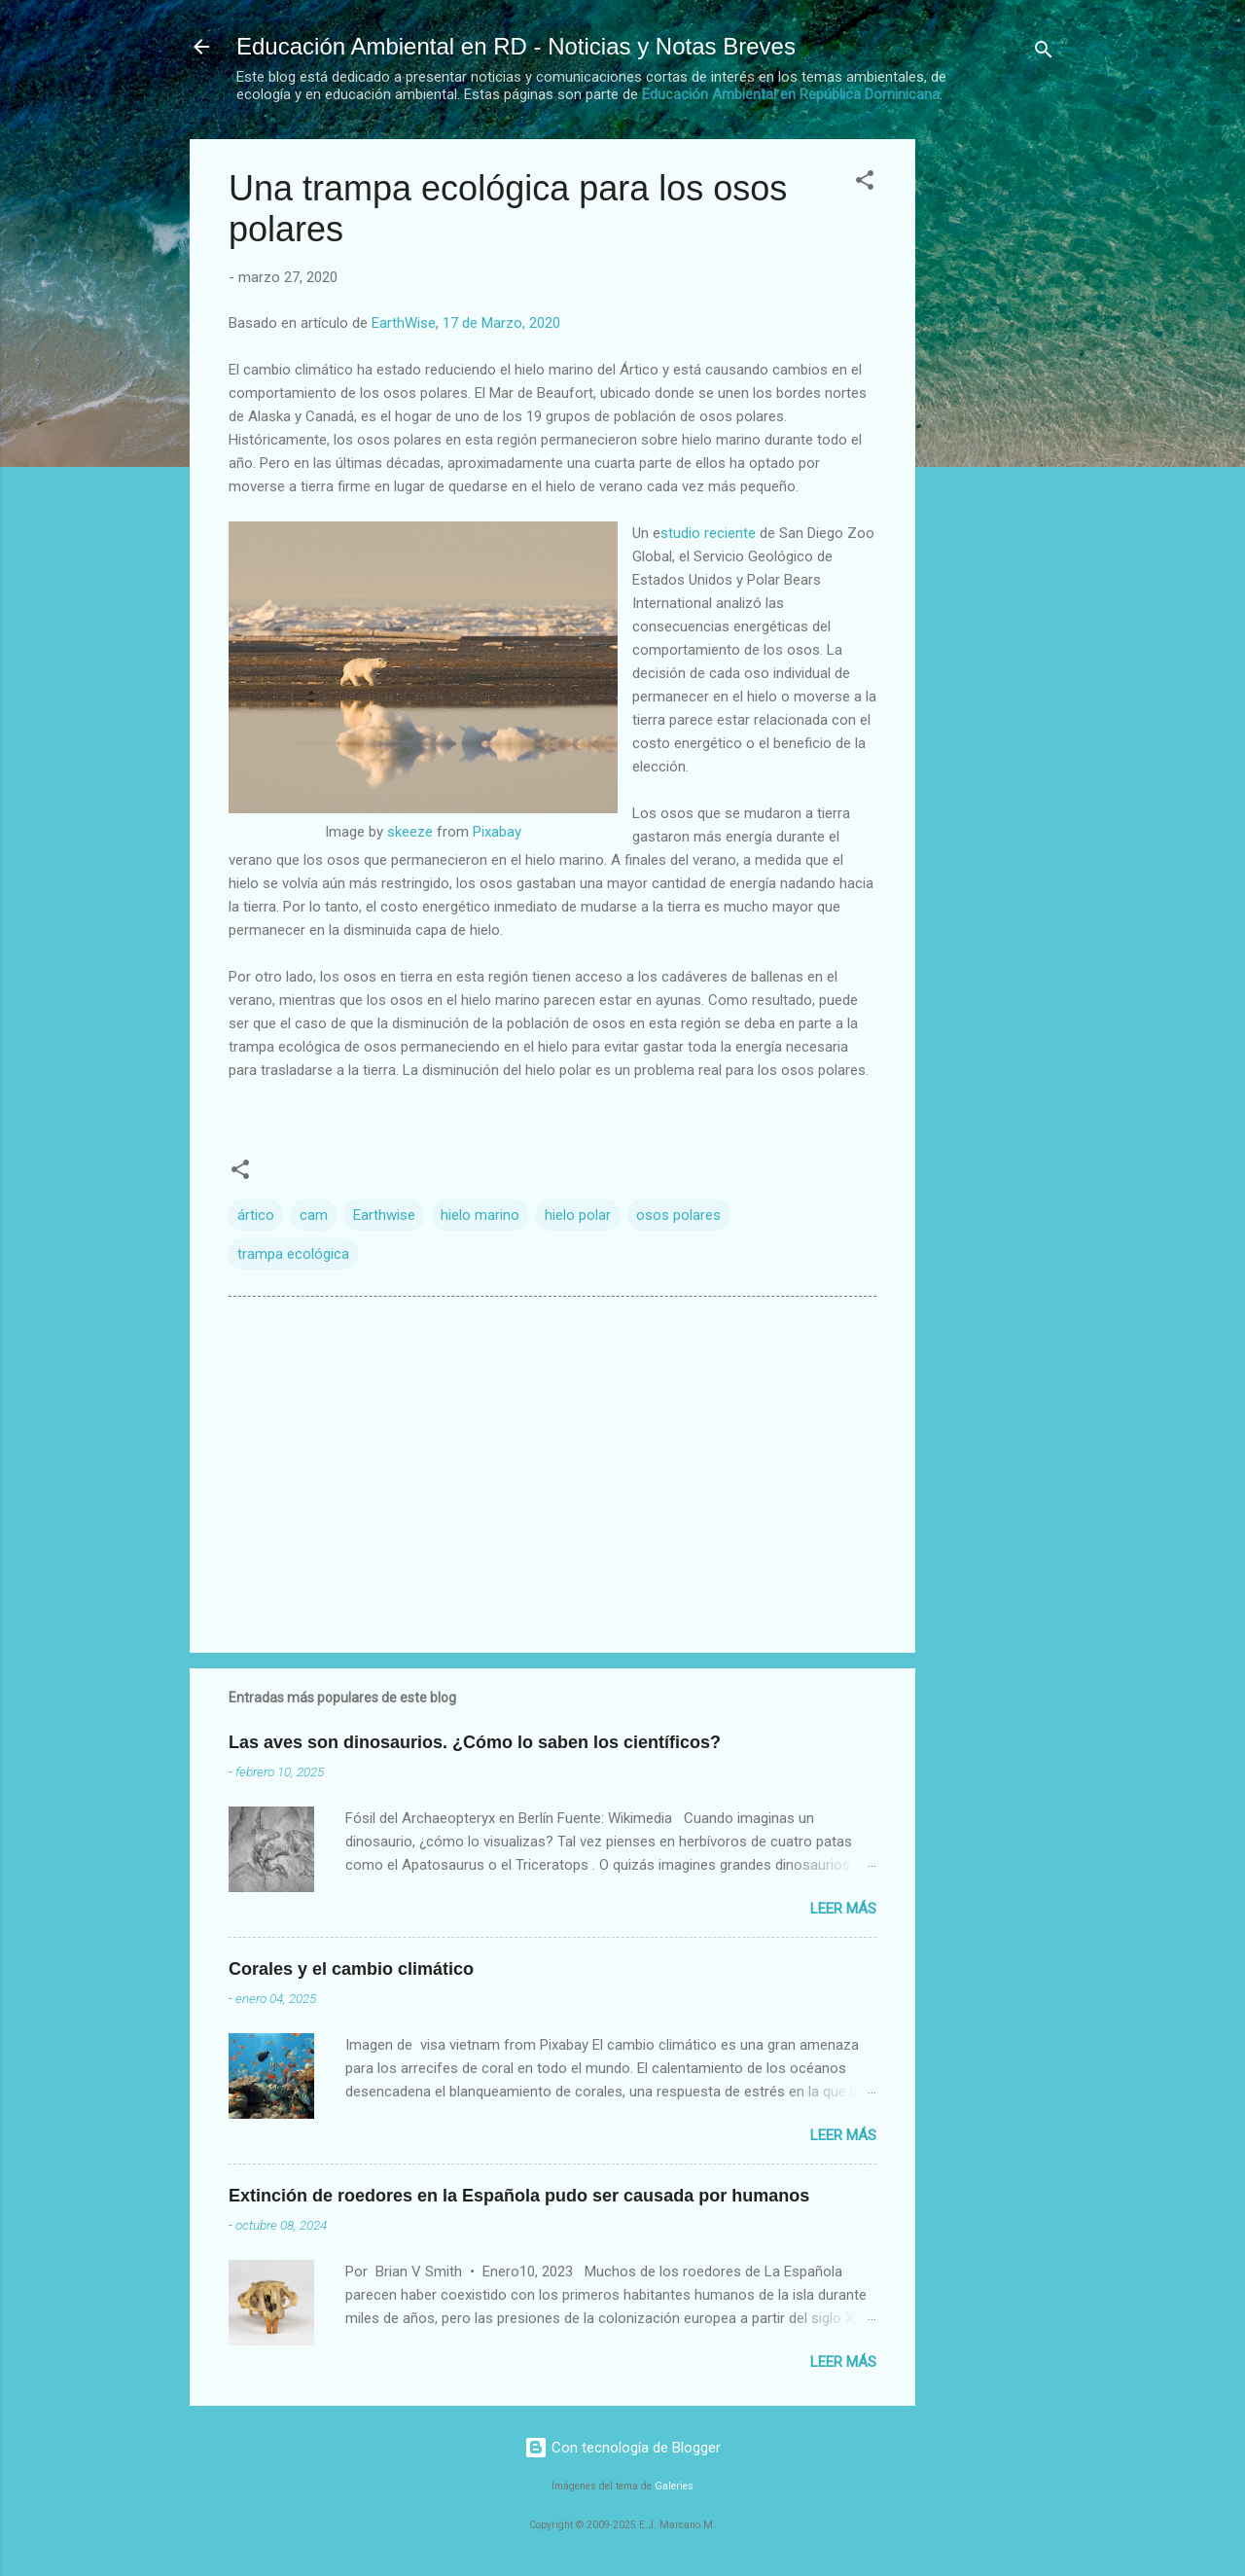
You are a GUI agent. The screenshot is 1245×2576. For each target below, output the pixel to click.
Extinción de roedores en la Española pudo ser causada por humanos (519, 2195)
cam (314, 1215)
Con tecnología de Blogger (622, 2447)
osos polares (678, 1215)
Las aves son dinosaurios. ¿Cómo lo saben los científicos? (475, 1742)
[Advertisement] (993, 431)
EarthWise (404, 323)
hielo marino (480, 1215)
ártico (255, 1215)
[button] (864, 183)
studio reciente (708, 533)
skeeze (410, 832)
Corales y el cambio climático (351, 1969)
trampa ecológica (293, 1254)
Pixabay (497, 832)
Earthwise (384, 1215)
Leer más (843, 1908)
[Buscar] (1043, 53)
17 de (503, 323)
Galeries (674, 2486)
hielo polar (578, 1215)
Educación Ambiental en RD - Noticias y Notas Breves (516, 46)
